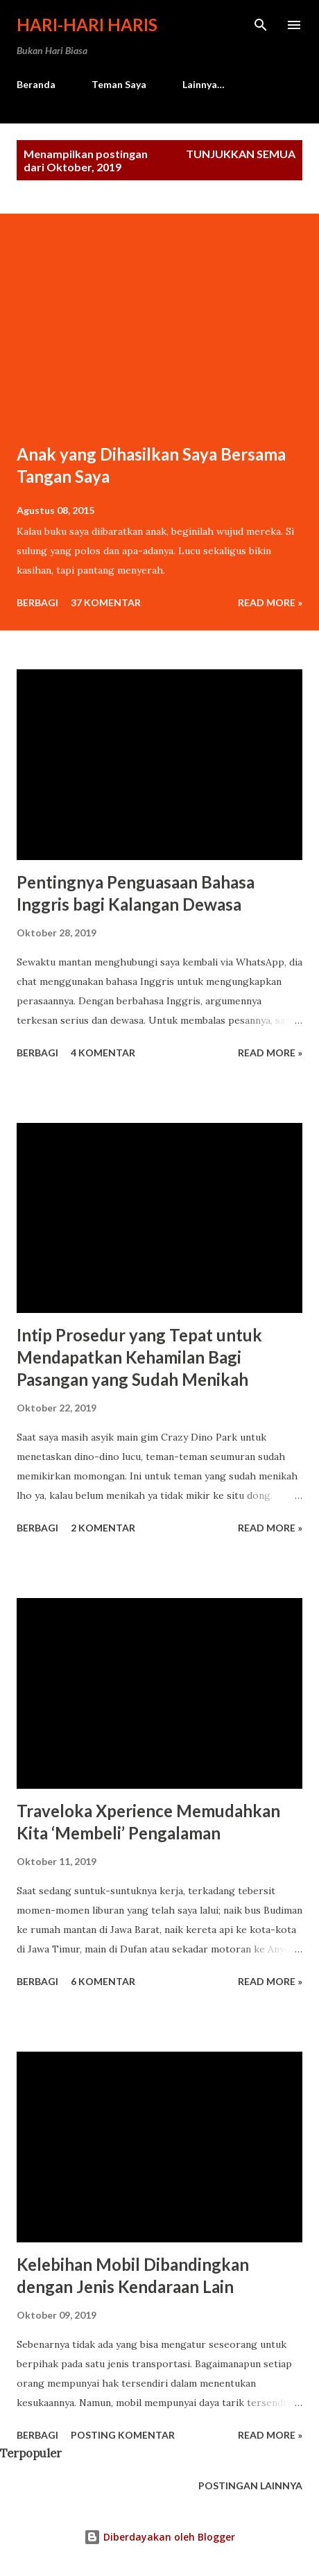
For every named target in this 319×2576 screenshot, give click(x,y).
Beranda (36, 84)
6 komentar (103, 1981)
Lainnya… (203, 84)
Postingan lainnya (250, 2485)
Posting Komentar (123, 2435)
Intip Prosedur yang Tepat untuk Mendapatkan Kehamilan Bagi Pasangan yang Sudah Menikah (139, 1357)
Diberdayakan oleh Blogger (159, 2536)
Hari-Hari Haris (87, 25)
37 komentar (106, 602)
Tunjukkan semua (240, 153)
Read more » (270, 602)
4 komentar (103, 1052)
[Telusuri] (260, 25)
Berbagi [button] (37, 602)
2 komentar (103, 1528)
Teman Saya (119, 84)
